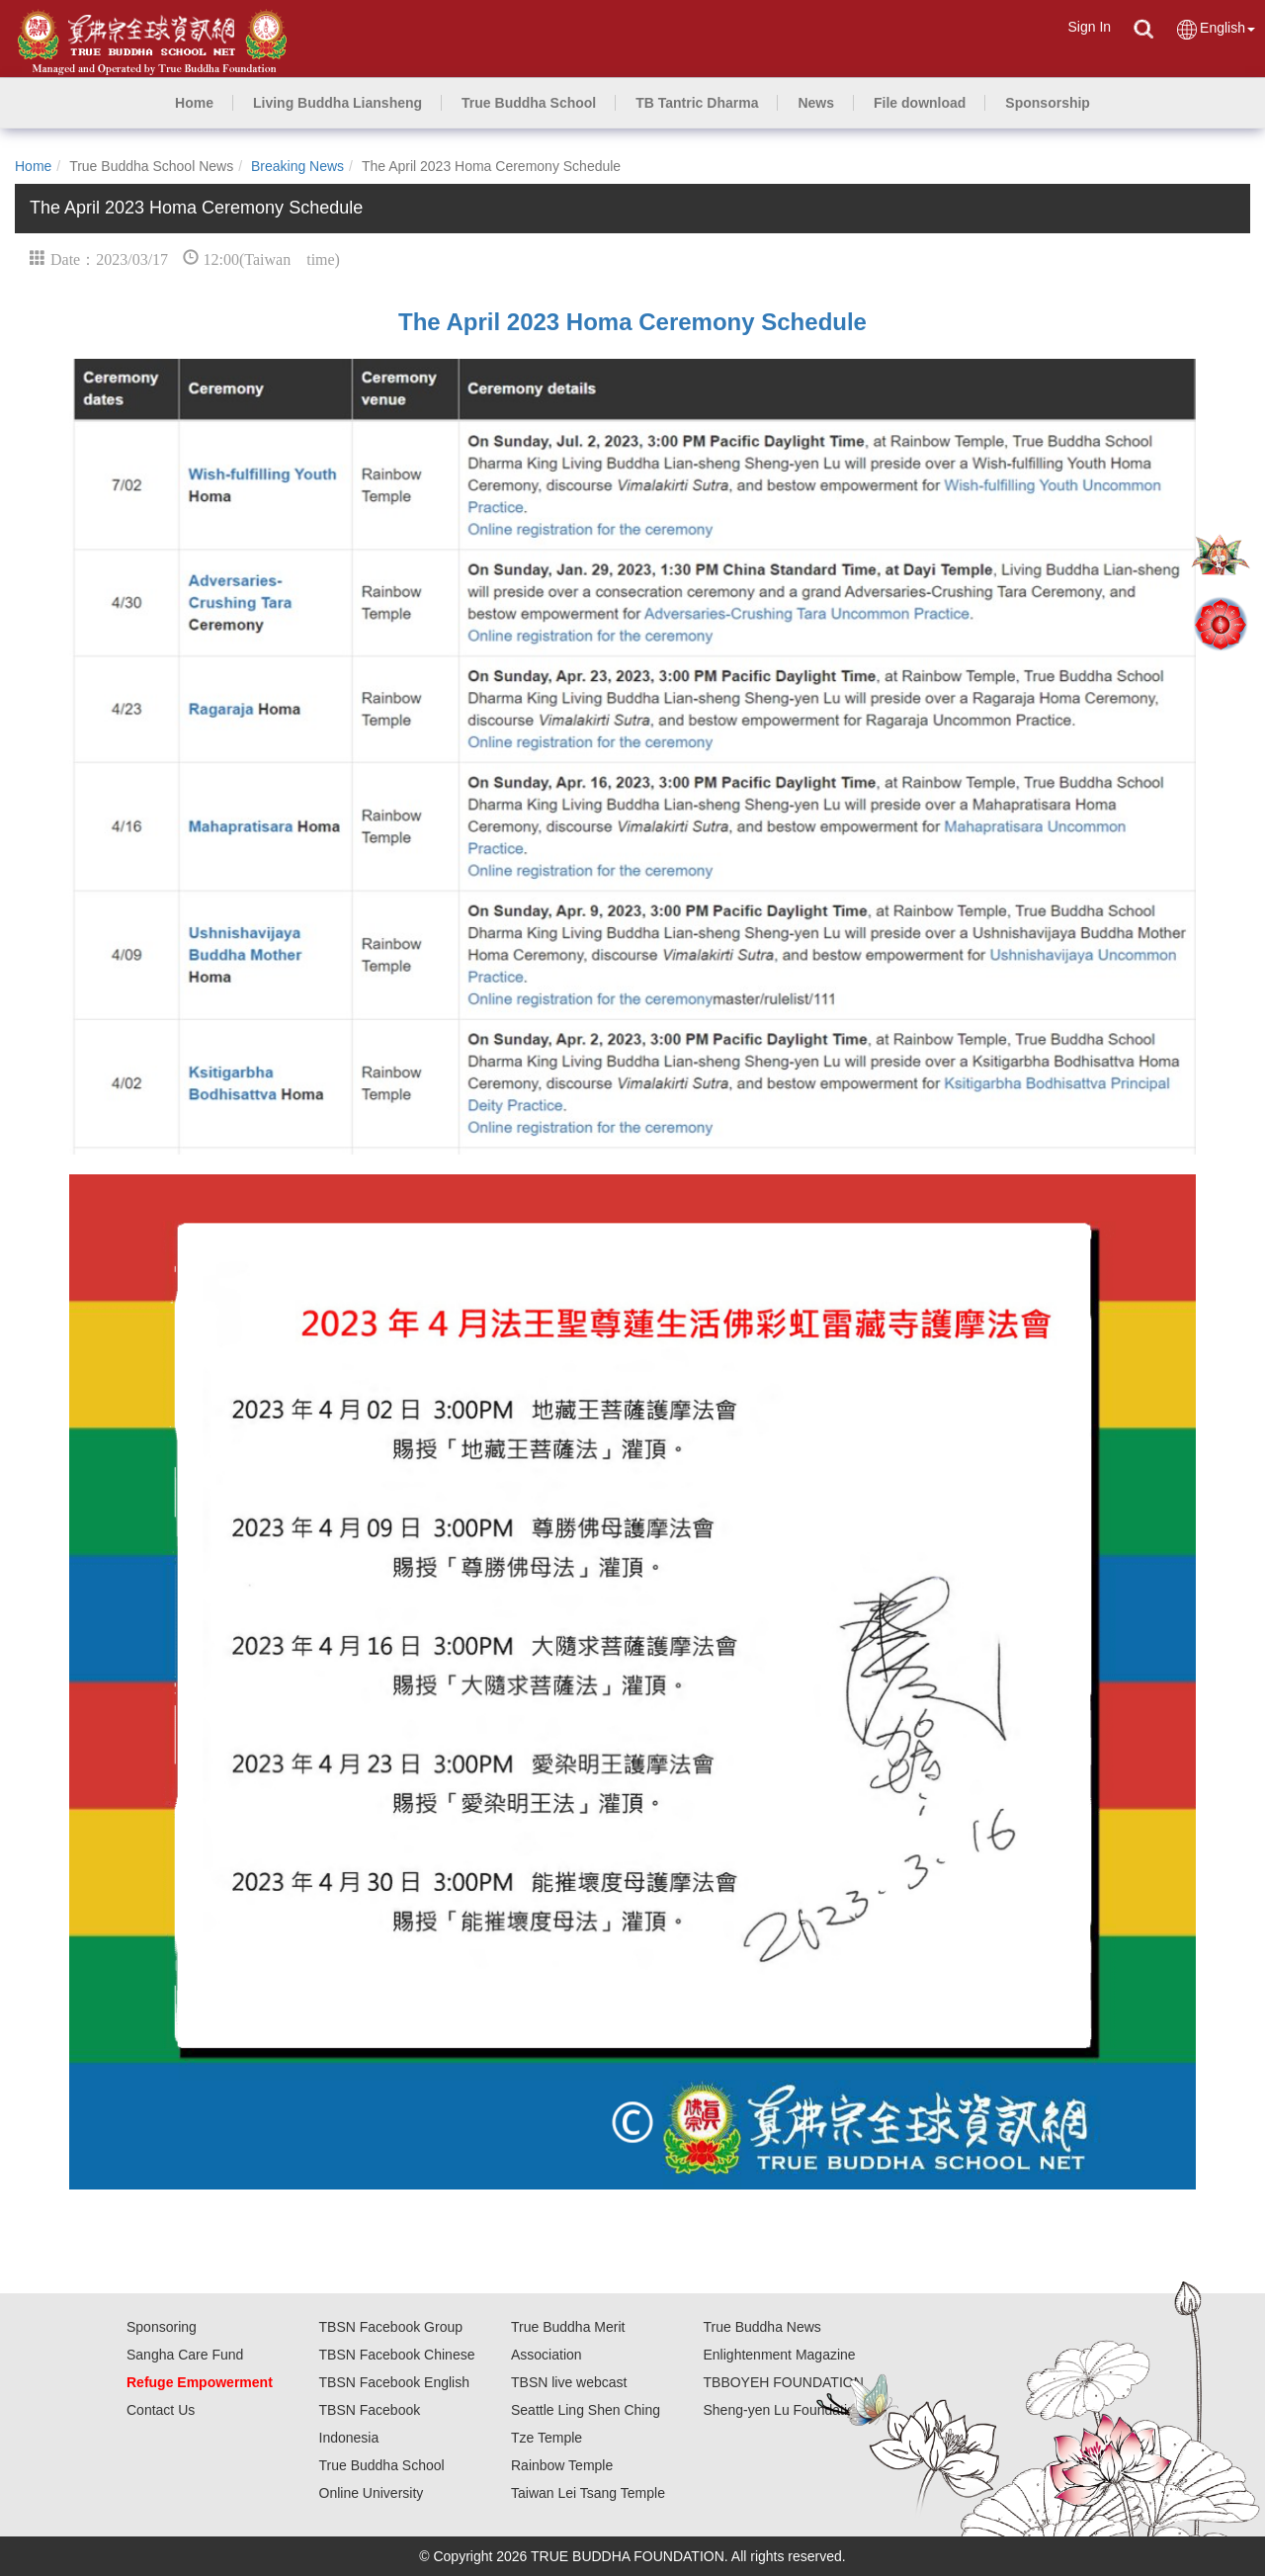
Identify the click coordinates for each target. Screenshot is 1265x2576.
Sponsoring (161, 2327)
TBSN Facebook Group (391, 2327)
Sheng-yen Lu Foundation (783, 2410)
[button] (337, 103)
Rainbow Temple (562, 2465)
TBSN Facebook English (394, 2382)
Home (33, 166)
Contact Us (160, 2410)
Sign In (1089, 27)
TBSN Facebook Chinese (397, 2354)
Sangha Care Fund (184, 2354)
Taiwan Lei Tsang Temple (588, 2493)
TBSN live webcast (569, 2382)
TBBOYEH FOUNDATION (784, 2382)
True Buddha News (762, 2327)
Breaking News (297, 166)
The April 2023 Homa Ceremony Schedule (632, 321)
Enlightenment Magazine (780, 2354)
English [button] (1215, 29)
